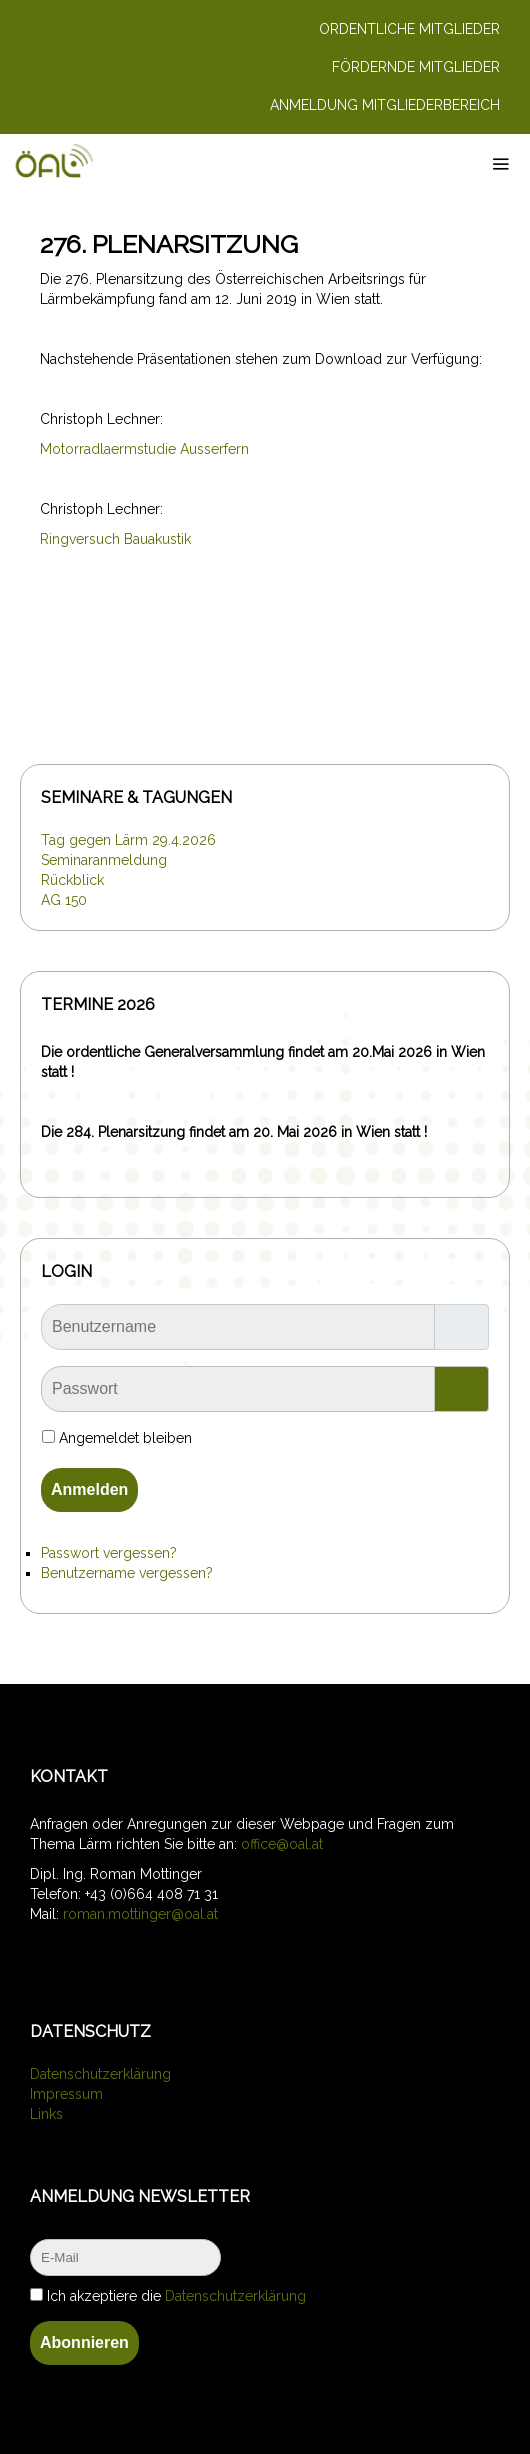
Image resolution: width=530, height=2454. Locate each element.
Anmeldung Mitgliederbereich (385, 105)
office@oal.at (282, 1844)
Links (46, 2114)
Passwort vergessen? (109, 1553)
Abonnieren (84, 2342)
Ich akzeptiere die (168, 2296)
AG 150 (64, 900)
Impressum (66, 2094)
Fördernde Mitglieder (416, 67)
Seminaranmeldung (104, 860)
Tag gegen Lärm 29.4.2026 (128, 840)
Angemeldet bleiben (125, 1438)
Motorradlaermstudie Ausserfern (144, 449)
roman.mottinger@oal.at (140, 1914)
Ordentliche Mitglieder (409, 29)
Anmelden (89, 1489)
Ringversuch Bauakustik (115, 539)
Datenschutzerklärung (100, 2074)
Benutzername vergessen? (127, 1573)
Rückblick (72, 880)
